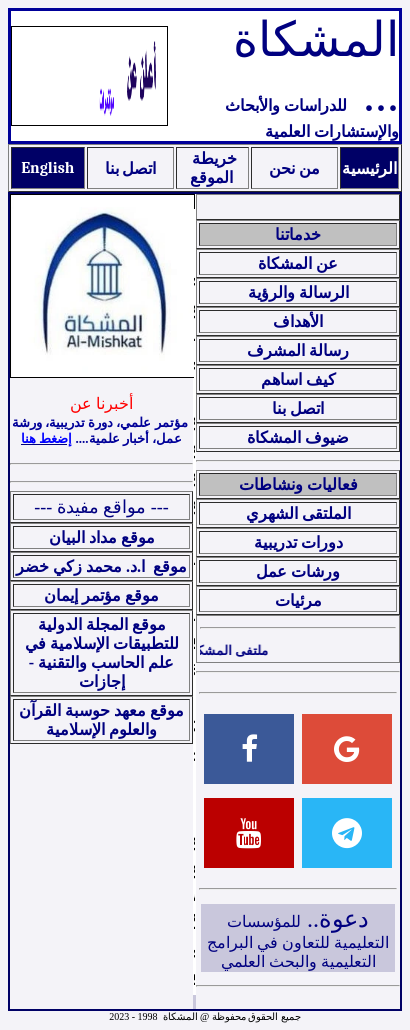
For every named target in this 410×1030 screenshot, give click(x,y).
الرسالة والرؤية (298, 292)
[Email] (347, 749)
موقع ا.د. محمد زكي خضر (101, 566)
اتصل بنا (131, 169)
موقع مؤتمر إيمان (101, 595)
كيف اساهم (298, 379)
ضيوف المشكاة (298, 437)
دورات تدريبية (298, 542)
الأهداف (298, 321)
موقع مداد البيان (102, 537)
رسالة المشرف (298, 350)
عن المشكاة (298, 263)
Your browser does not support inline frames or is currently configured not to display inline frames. (194, 601)
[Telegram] (347, 833)
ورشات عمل (298, 571)
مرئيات (298, 600)
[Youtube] (249, 833)
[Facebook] (249, 749)
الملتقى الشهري (298, 513)
